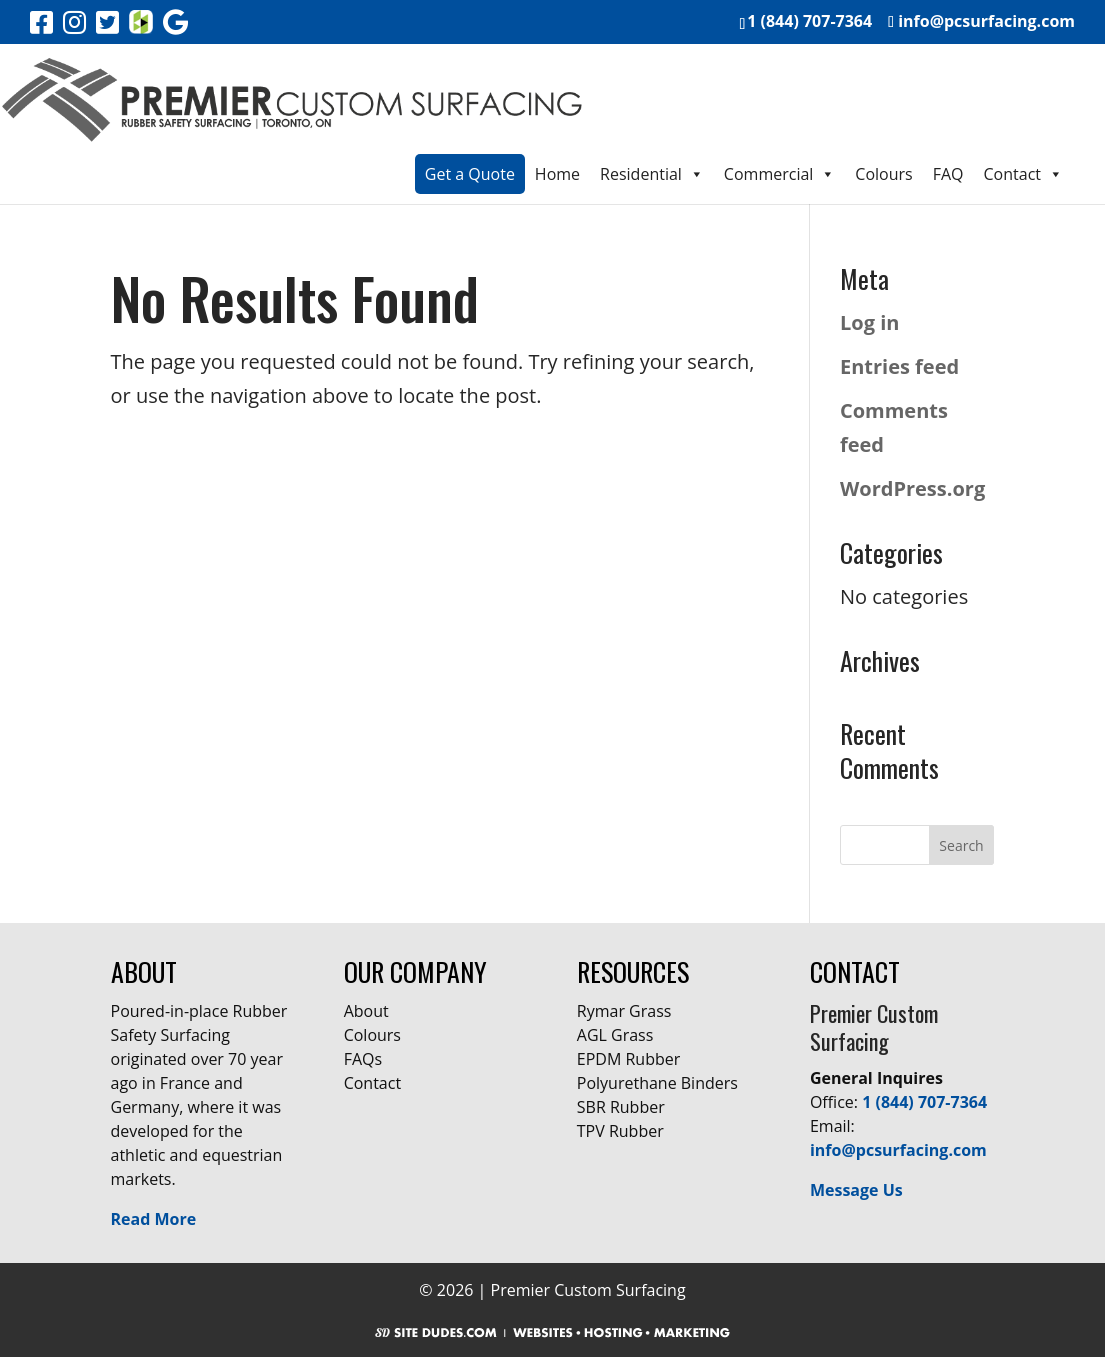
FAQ (948, 174)
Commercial (779, 174)
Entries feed (899, 366)
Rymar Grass (624, 1011)
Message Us (856, 1190)
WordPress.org (912, 488)
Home (557, 174)
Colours (883, 174)
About (366, 1011)
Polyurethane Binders (657, 1083)
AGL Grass (615, 1035)
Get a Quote (470, 174)
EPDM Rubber (628, 1059)
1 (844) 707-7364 (924, 1102)
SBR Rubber (621, 1107)
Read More (154, 1219)
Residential (652, 174)
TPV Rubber (620, 1131)
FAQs (363, 1059)
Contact (1023, 174)
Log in (869, 322)
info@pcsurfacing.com (898, 1150)
